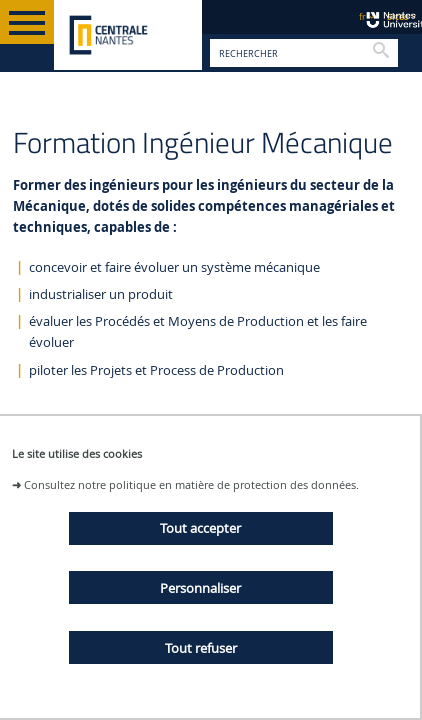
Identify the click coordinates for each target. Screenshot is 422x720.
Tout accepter (200, 528)
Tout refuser (201, 648)
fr (362, 16)
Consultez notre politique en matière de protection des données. (191, 484)
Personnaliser (200, 588)
